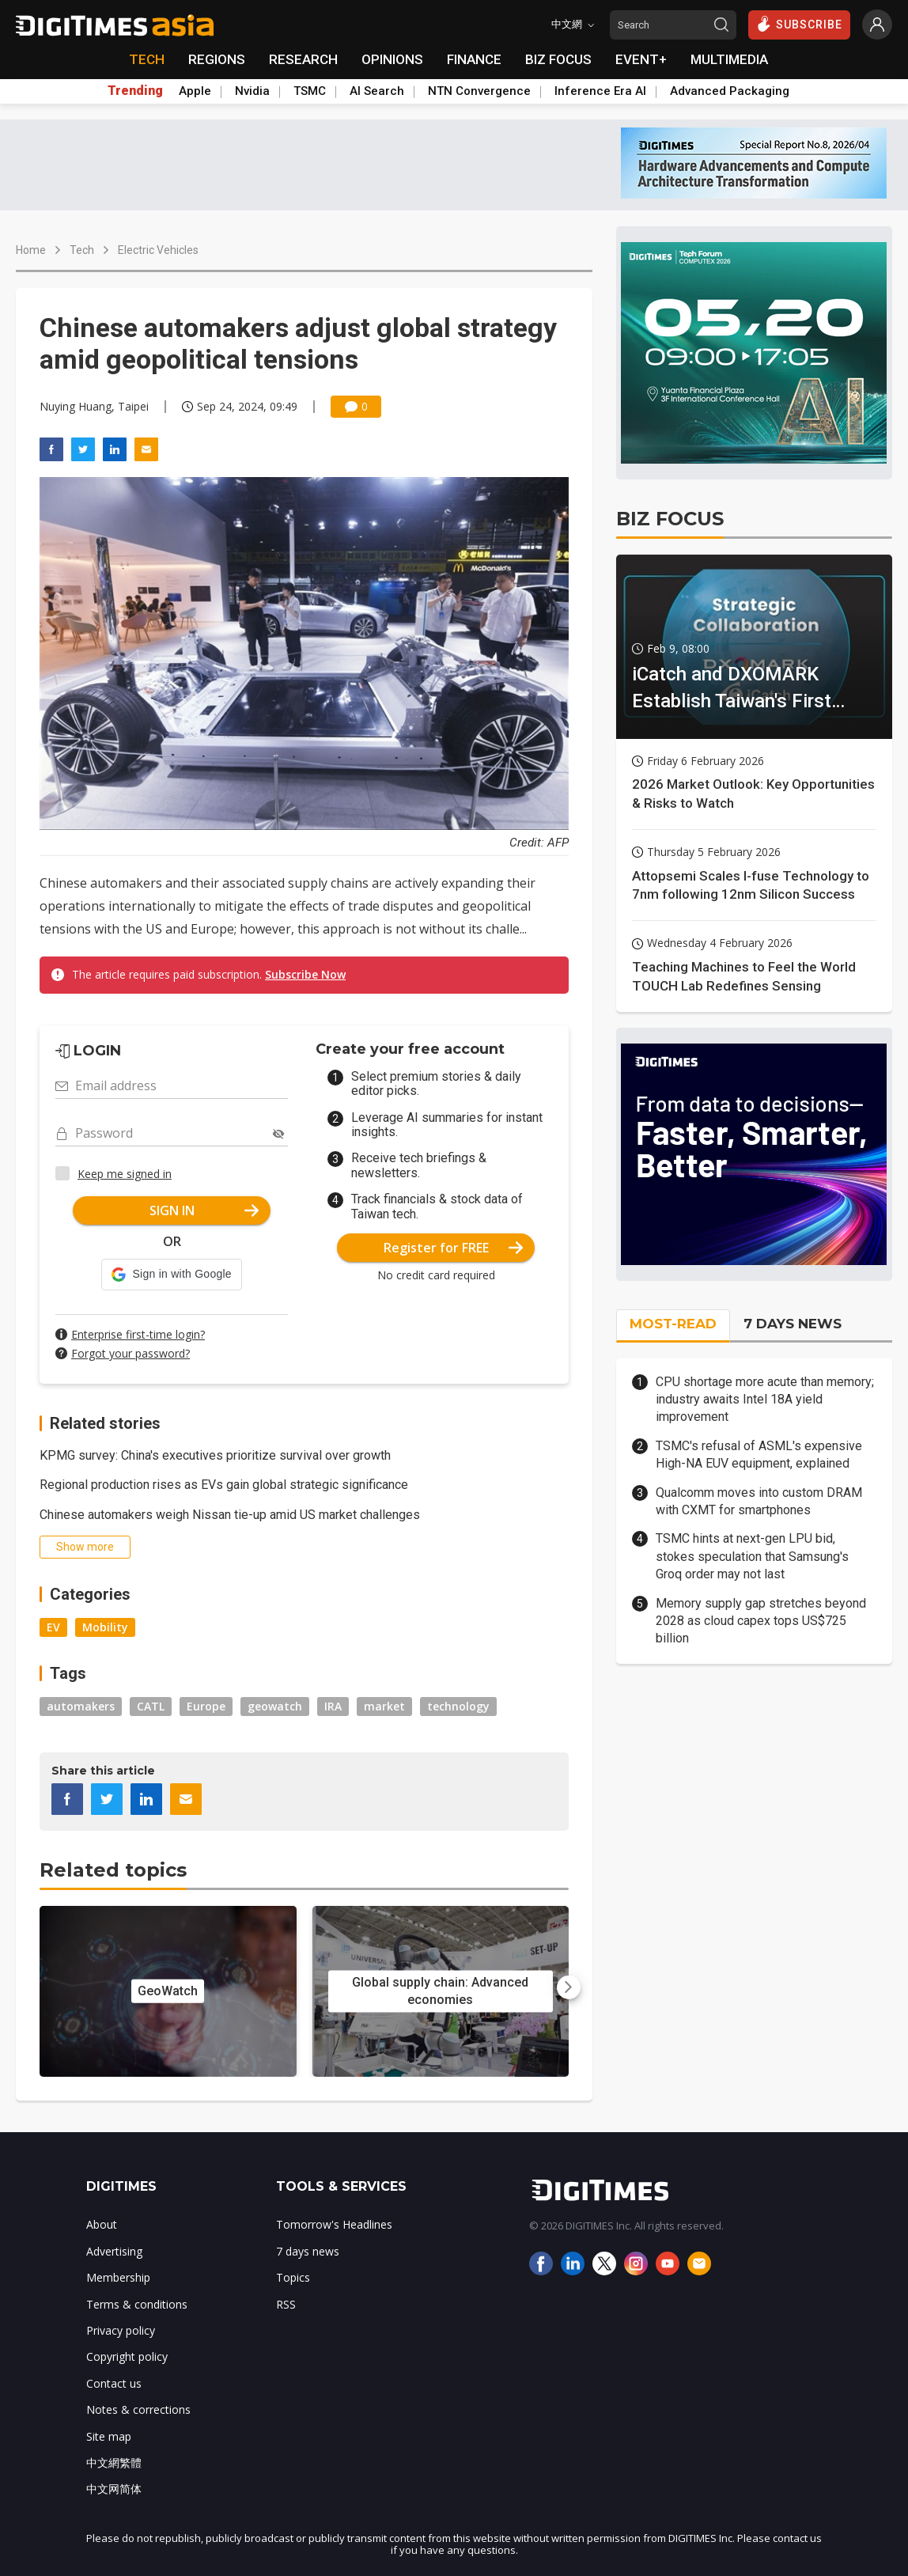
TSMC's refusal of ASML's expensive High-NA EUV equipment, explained (759, 1454)
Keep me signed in (125, 1173)
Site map (108, 2436)
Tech (82, 250)
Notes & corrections (138, 2409)
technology (458, 1706)
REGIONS (216, 59)
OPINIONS (392, 59)
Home (31, 250)
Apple (195, 91)
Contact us (114, 2383)
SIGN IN (204, 1210)
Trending (135, 91)
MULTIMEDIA (729, 59)
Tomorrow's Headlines (334, 2224)
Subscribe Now (305, 974)
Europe (206, 1706)
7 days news (307, 2251)
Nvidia (252, 91)
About (101, 2224)
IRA (333, 1706)
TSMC (309, 91)
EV (53, 1627)
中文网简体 (114, 2488)
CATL (151, 1706)
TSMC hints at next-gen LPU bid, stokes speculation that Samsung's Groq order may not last (752, 1556)
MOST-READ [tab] (673, 1324)
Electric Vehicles (158, 250)
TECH (147, 59)
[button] (171, 1274)
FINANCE (474, 59)
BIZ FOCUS (558, 59)
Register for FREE (454, 1247)
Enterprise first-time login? (138, 1334)
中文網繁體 (114, 2462)
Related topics (113, 1869)
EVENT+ (641, 59)
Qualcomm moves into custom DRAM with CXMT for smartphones (759, 1501)
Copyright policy (127, 2356)
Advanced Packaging (729, 91)
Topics (293, 2277)
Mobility (105, 1627)
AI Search (377, 91)
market (384, 1706)
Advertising (114, 2251)
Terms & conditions (136, 2304)
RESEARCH (303, 59)
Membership (118, 2277)
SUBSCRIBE (799, 24)
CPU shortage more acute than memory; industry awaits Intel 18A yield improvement (765, 1399)
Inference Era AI (600, 91)
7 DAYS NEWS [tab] (792, 1324)
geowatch (275, 1706)
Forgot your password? (130, 1353)
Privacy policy (120, 2330)
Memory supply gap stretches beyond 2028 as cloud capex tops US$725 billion (761, 1621)
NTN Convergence (479, 91)
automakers (81, 1706)
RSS (286, 2304)
